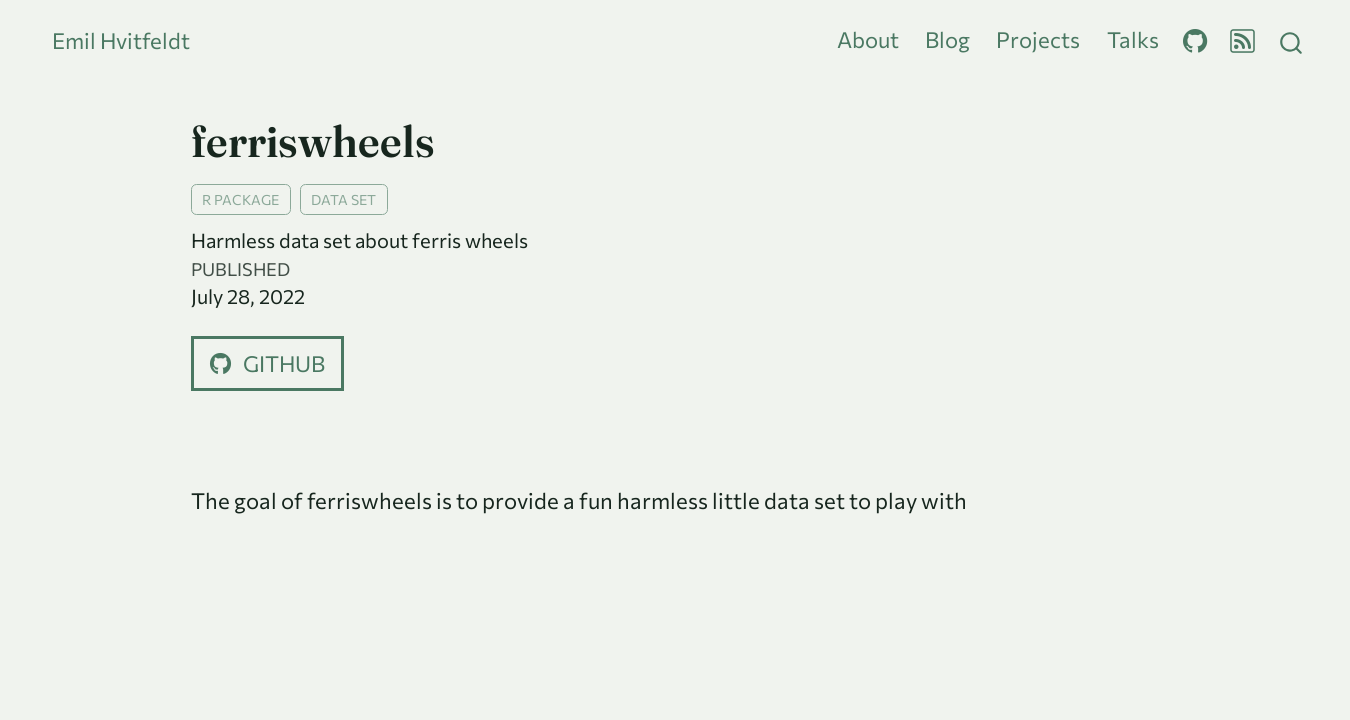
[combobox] (1292, 40)
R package (240, 199)
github (267, 363)
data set (343, 199)
